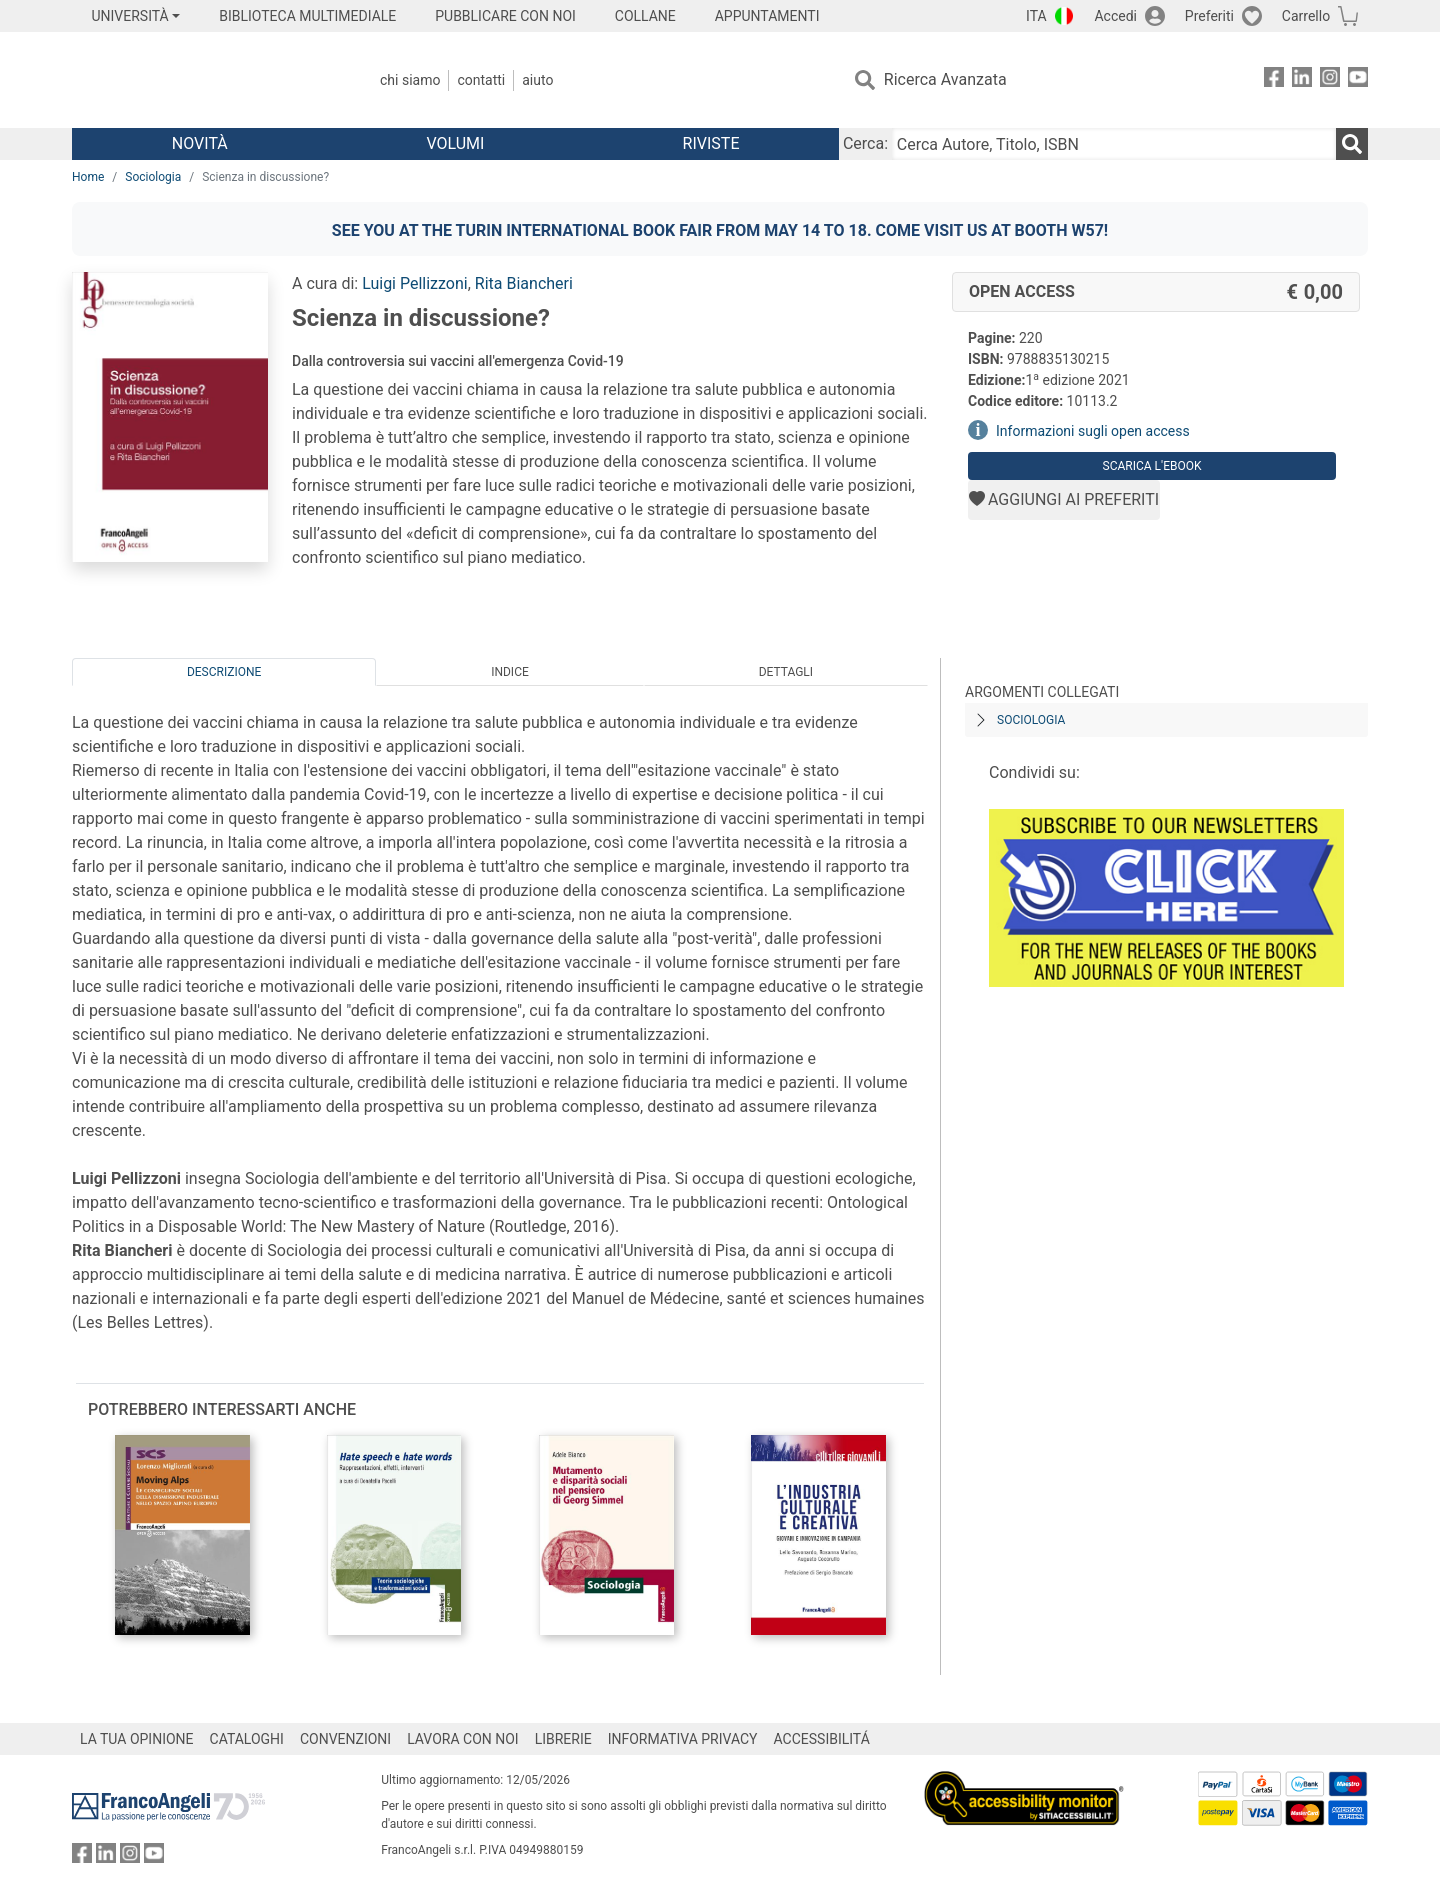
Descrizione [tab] (224, 672)
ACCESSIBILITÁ (822, 1739)
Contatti (481, 80)
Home (88, 177)
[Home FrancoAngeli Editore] (204, 80)
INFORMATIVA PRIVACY (683, 1739)
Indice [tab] (510, 672)
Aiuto (537, 80)
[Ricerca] (1352, 144)
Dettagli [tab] (786, 672)
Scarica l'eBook (1152, 466)
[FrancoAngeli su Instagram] (1330, 80)
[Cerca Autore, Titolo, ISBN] (1114, 144)
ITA (1036, 16)
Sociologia (153, 177)
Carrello (1306, 16)
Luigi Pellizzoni (415, 283)
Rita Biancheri (524, 283)
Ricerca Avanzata (945, 79)
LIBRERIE (563, 1739)
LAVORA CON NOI (463, 1739)
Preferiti (1209, 16)
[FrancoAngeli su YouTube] (1358, 80)
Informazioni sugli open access (1093, 431)
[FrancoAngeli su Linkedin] (1302, 80)
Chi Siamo (410, 80)
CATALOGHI (247, 1739)
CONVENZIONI (345, 1739)
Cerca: (865, 143)
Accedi (1115, 16)
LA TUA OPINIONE (137, 1739)
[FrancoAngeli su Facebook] (1274, 80)
